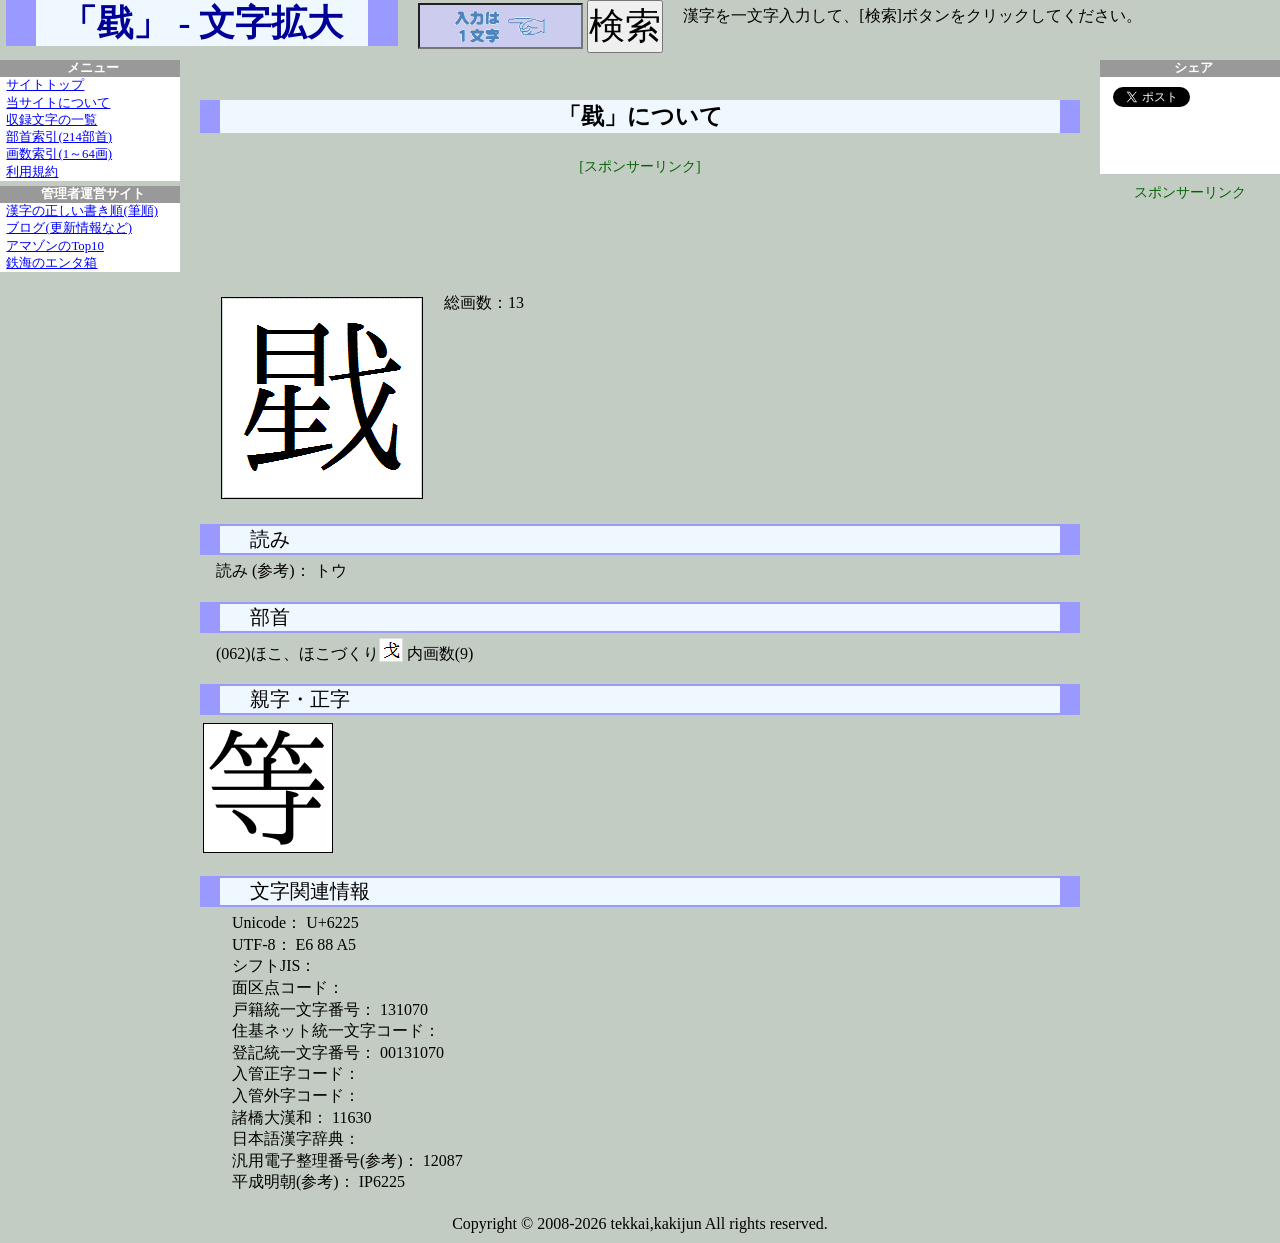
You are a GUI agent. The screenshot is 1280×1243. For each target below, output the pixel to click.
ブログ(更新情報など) (69, 228)
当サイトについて (58, 103)
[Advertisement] (640, 222)
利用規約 (32, 172)
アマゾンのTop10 (55, 246)
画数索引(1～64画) (59, 154)
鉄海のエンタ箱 (51, 263)
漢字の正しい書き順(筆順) (82, 211)
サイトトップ (45, 85)
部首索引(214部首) (59, 137)
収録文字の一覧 (51, 120)
